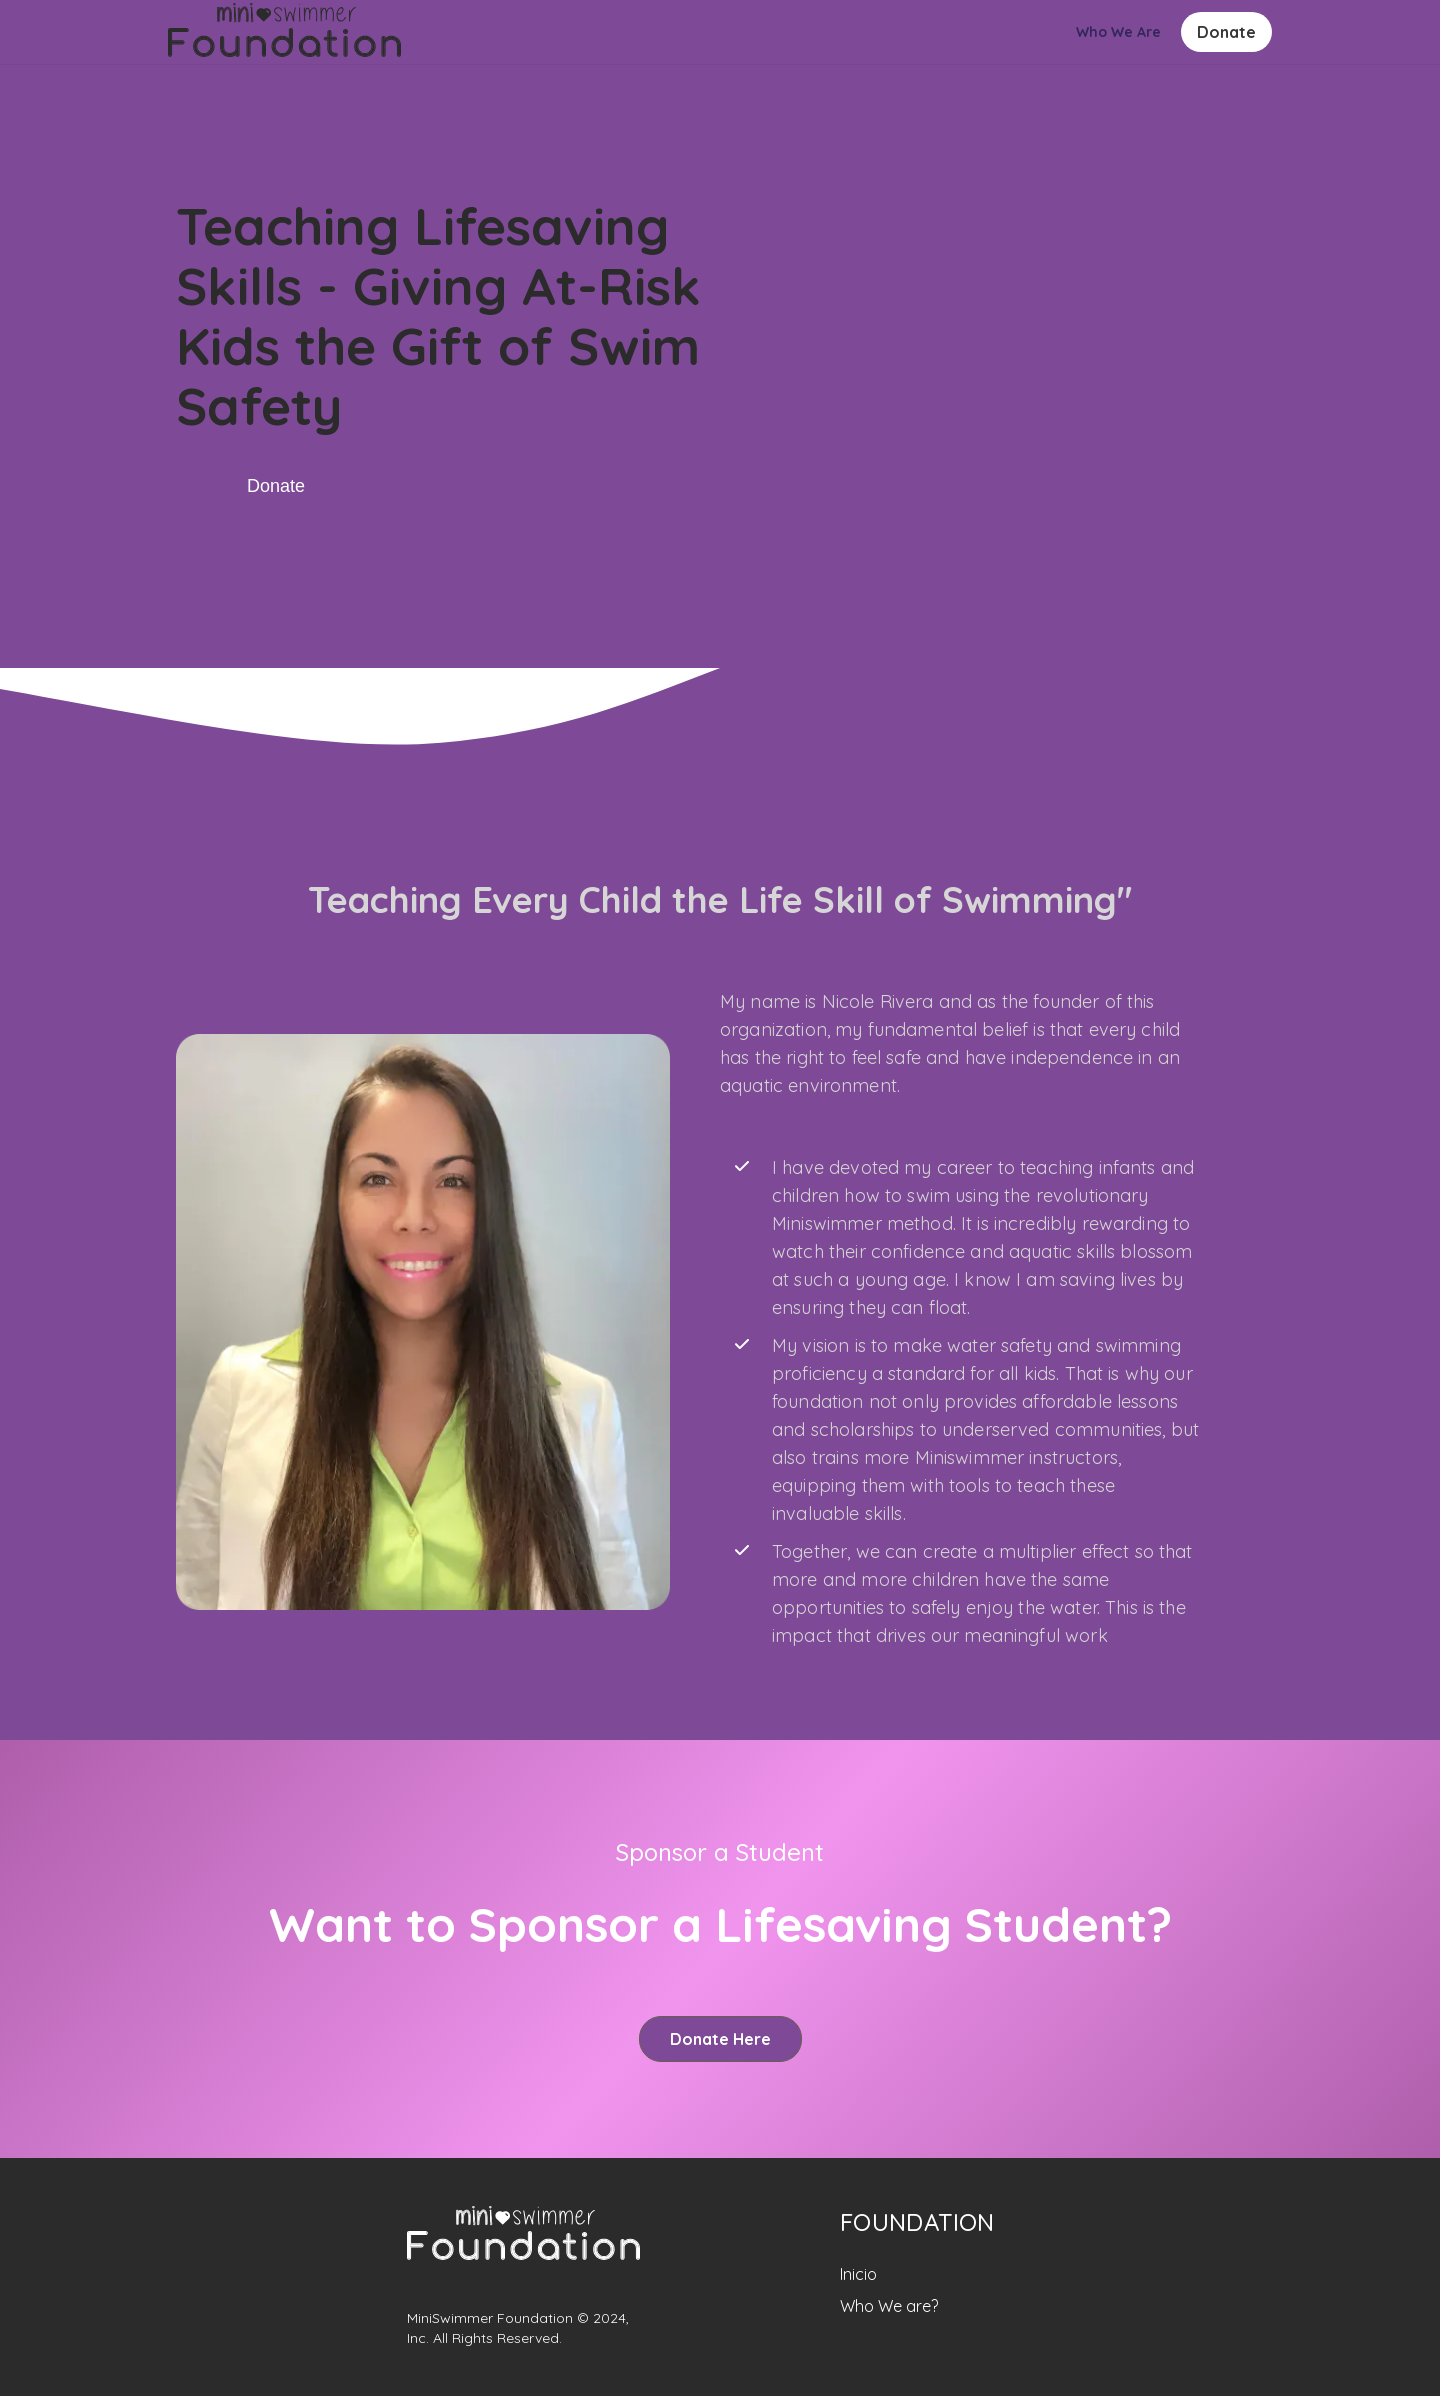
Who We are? (889, 2306)
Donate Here (720, 2039)
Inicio (858, 2274)
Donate (1226, 32)
